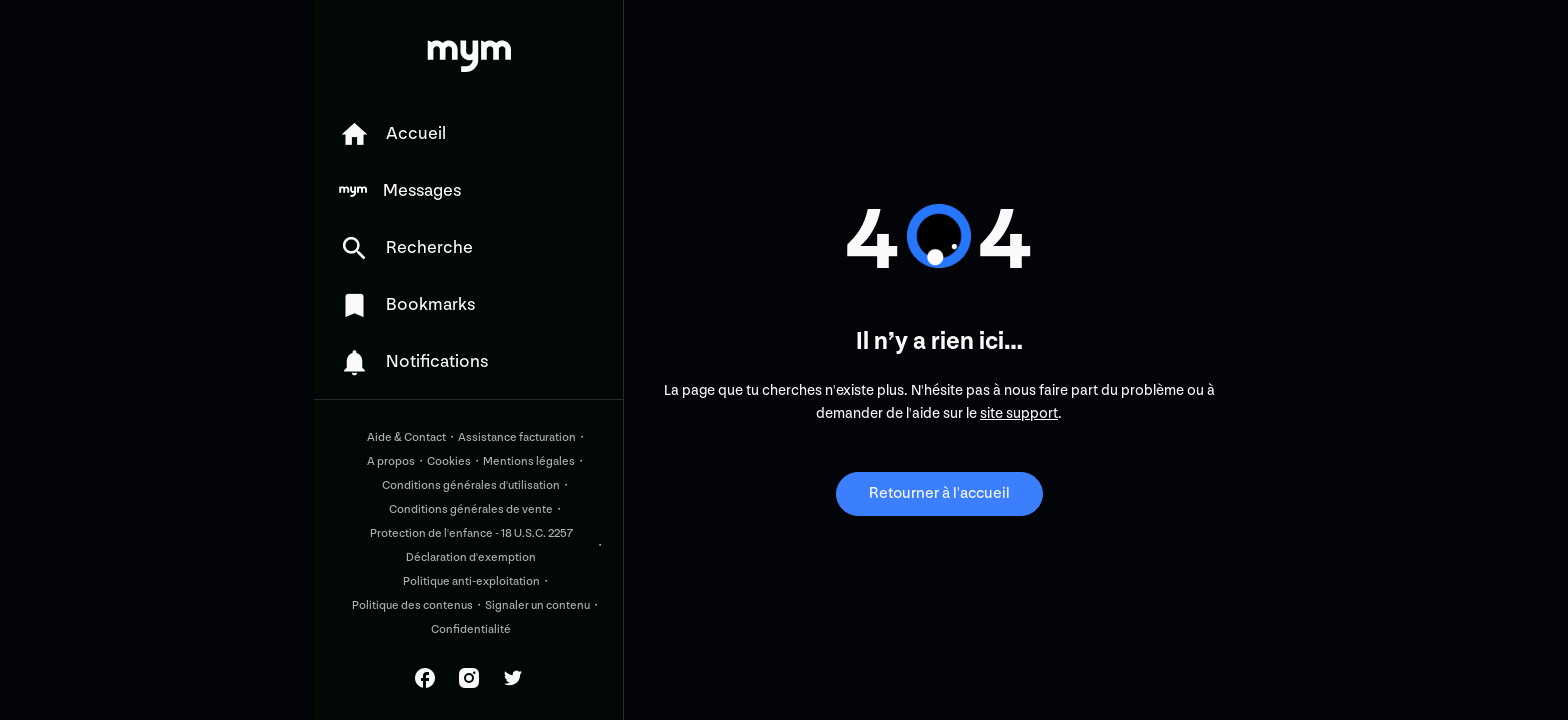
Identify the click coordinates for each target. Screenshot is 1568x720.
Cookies (449, 461)
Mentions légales (529, 461)
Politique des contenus (412, 605)
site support (1019, 413)
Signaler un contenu (537, 605)
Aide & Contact (406, 437)
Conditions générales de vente (471, 509)
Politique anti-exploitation (471, 581)
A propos (391, 461)
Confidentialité (471, 629)
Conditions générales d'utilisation (471, 485)
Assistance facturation (517, 437)
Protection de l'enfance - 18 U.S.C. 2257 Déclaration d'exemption (471, 545)
